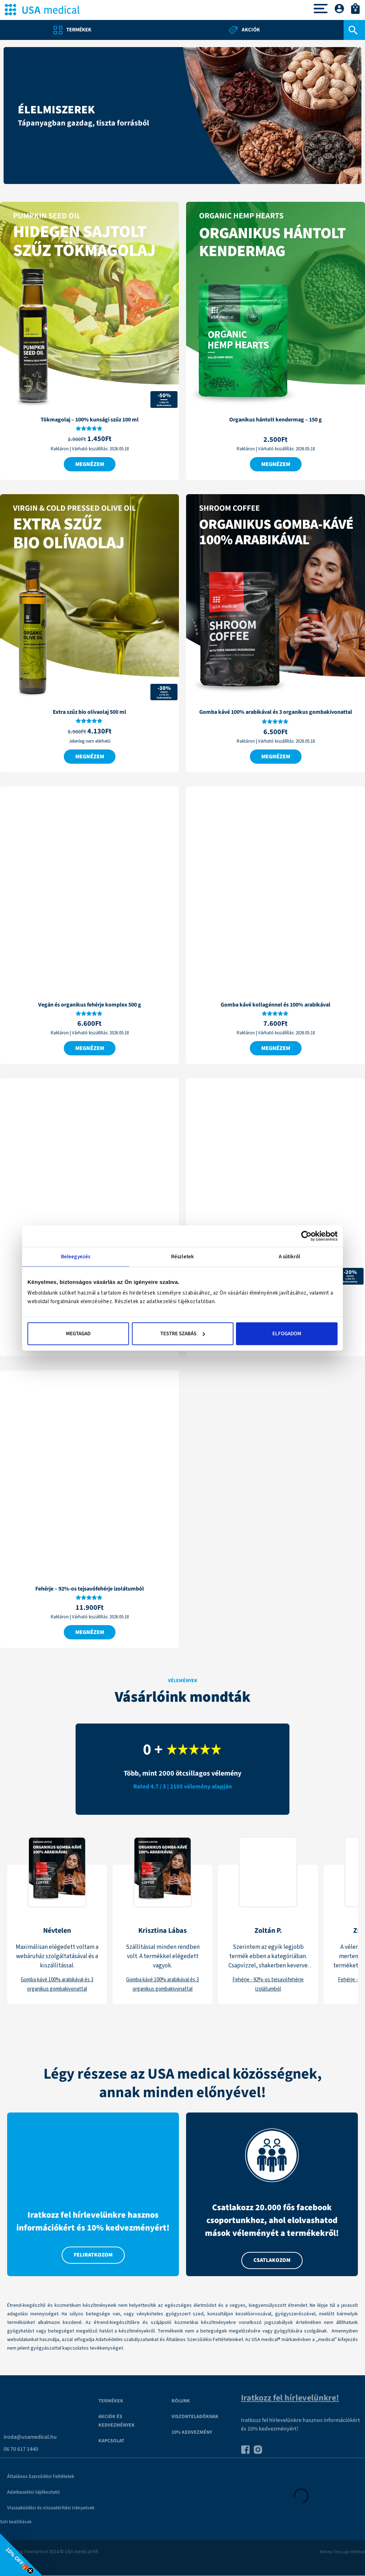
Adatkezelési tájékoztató (33, 2492)
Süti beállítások (16, 2522)
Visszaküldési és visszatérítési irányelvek (50, 2508)
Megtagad (78, 1333)
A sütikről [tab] (289, 1256)
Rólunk (180, 2401)
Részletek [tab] (182, 1256)
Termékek (110, 2401)
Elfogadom (286, 1333)
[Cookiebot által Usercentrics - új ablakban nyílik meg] (306, 1235)
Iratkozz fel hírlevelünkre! (290, 2398)
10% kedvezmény (191, 2432)
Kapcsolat (111, 2441)
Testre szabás (182, 1333)
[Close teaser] (30, 2570)
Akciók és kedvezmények (116, 2421)
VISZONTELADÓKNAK (195, 2417)
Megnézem (89, 464)
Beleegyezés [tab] (75, 1256)
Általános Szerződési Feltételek (40, 2476)
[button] (21, 2554)
